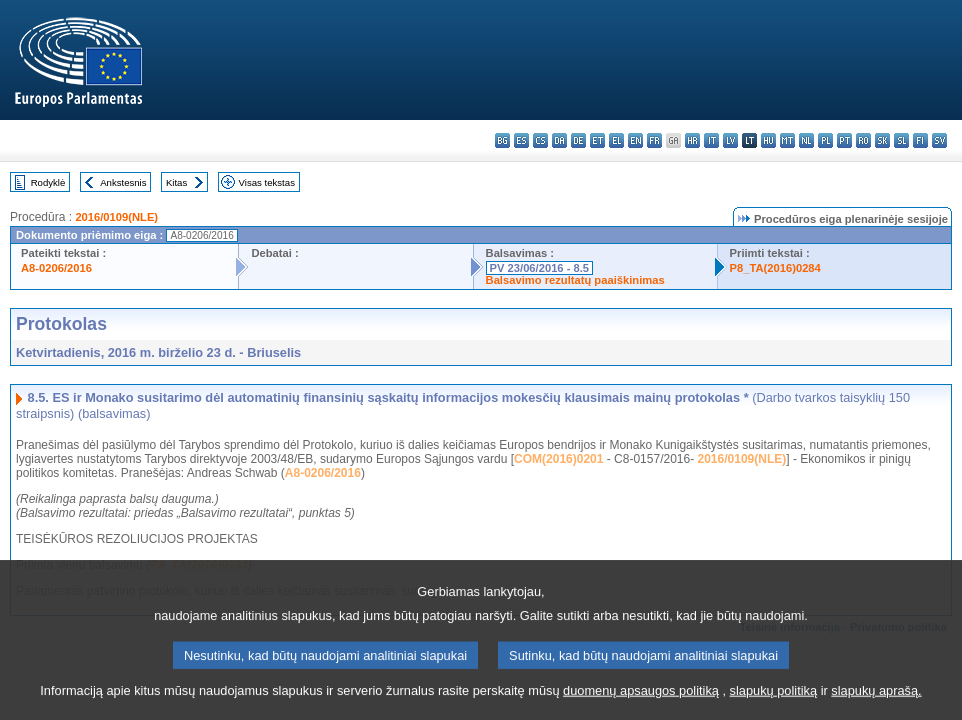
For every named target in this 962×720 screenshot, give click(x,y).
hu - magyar (768, 140)
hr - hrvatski (692, 140)
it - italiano (711, 140)
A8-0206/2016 (56, 268)
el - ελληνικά (616, 140)
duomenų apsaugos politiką (641, 702)
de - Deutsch (578, 140)
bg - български (502, 140)
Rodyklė (48, 182)
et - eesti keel (597, 140)
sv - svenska (939, 140)
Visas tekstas (267, 182)
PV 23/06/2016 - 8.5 (540, 268)
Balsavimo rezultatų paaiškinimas (575, 280)
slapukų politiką (774, 702)
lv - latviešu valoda (730, 140)
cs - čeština (540, 140)
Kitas (176, 182)
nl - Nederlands (806, 140)
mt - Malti (787, 140)
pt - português (844, 140)
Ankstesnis (123, 182)
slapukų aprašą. (876, 702)
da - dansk (559, 140)
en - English (635, 140)
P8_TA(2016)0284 (775, 268)
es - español (521, 140)
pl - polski (825, 140)
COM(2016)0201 (558, 459)
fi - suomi (920, 140)
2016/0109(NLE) (116, 217)
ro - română (863, 140)
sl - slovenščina (901, 140)
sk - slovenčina (882, 140)
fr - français (654, 140)
